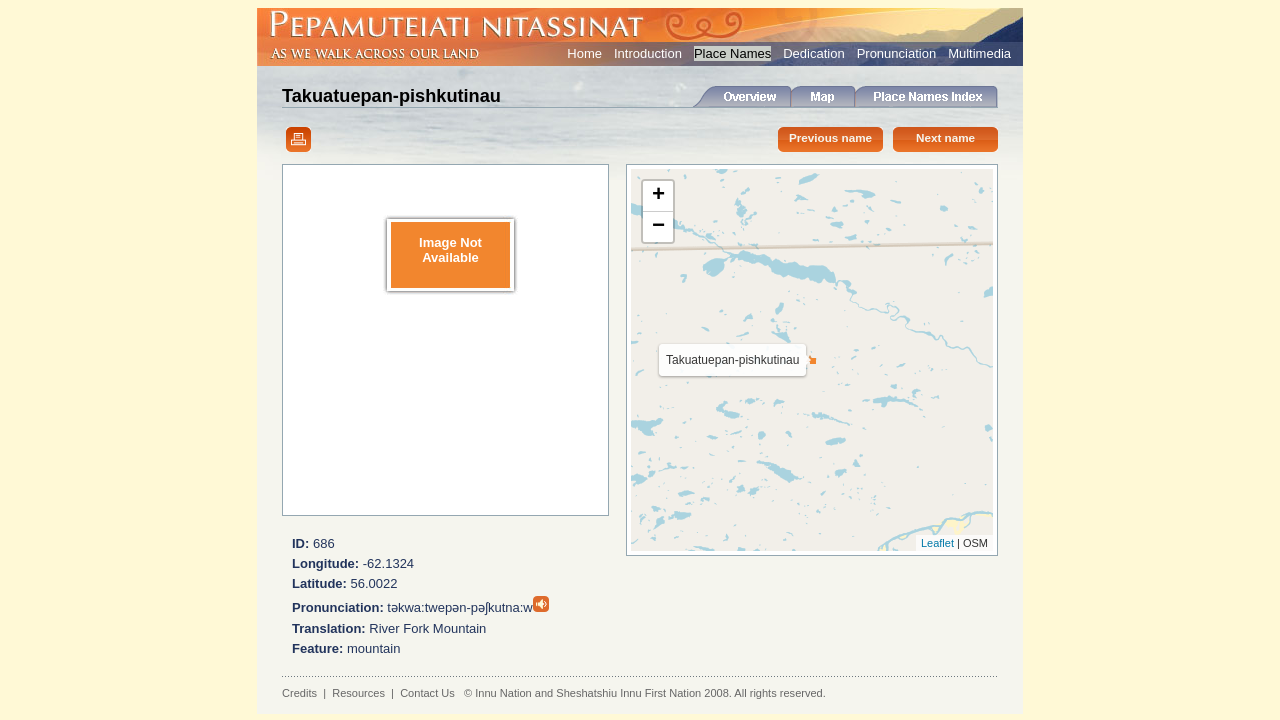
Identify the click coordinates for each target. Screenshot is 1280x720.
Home (584, 53)
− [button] (658, 227)
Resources (358, 693)
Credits (299, 693)
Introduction (648, 53)
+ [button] (658, 196)
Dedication (813, 53)
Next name (945, 137)
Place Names (732, 53)
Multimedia (979, 53)
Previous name (830, 137)
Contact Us (427, 693)
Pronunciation (897, 53)
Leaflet (937, 543)
